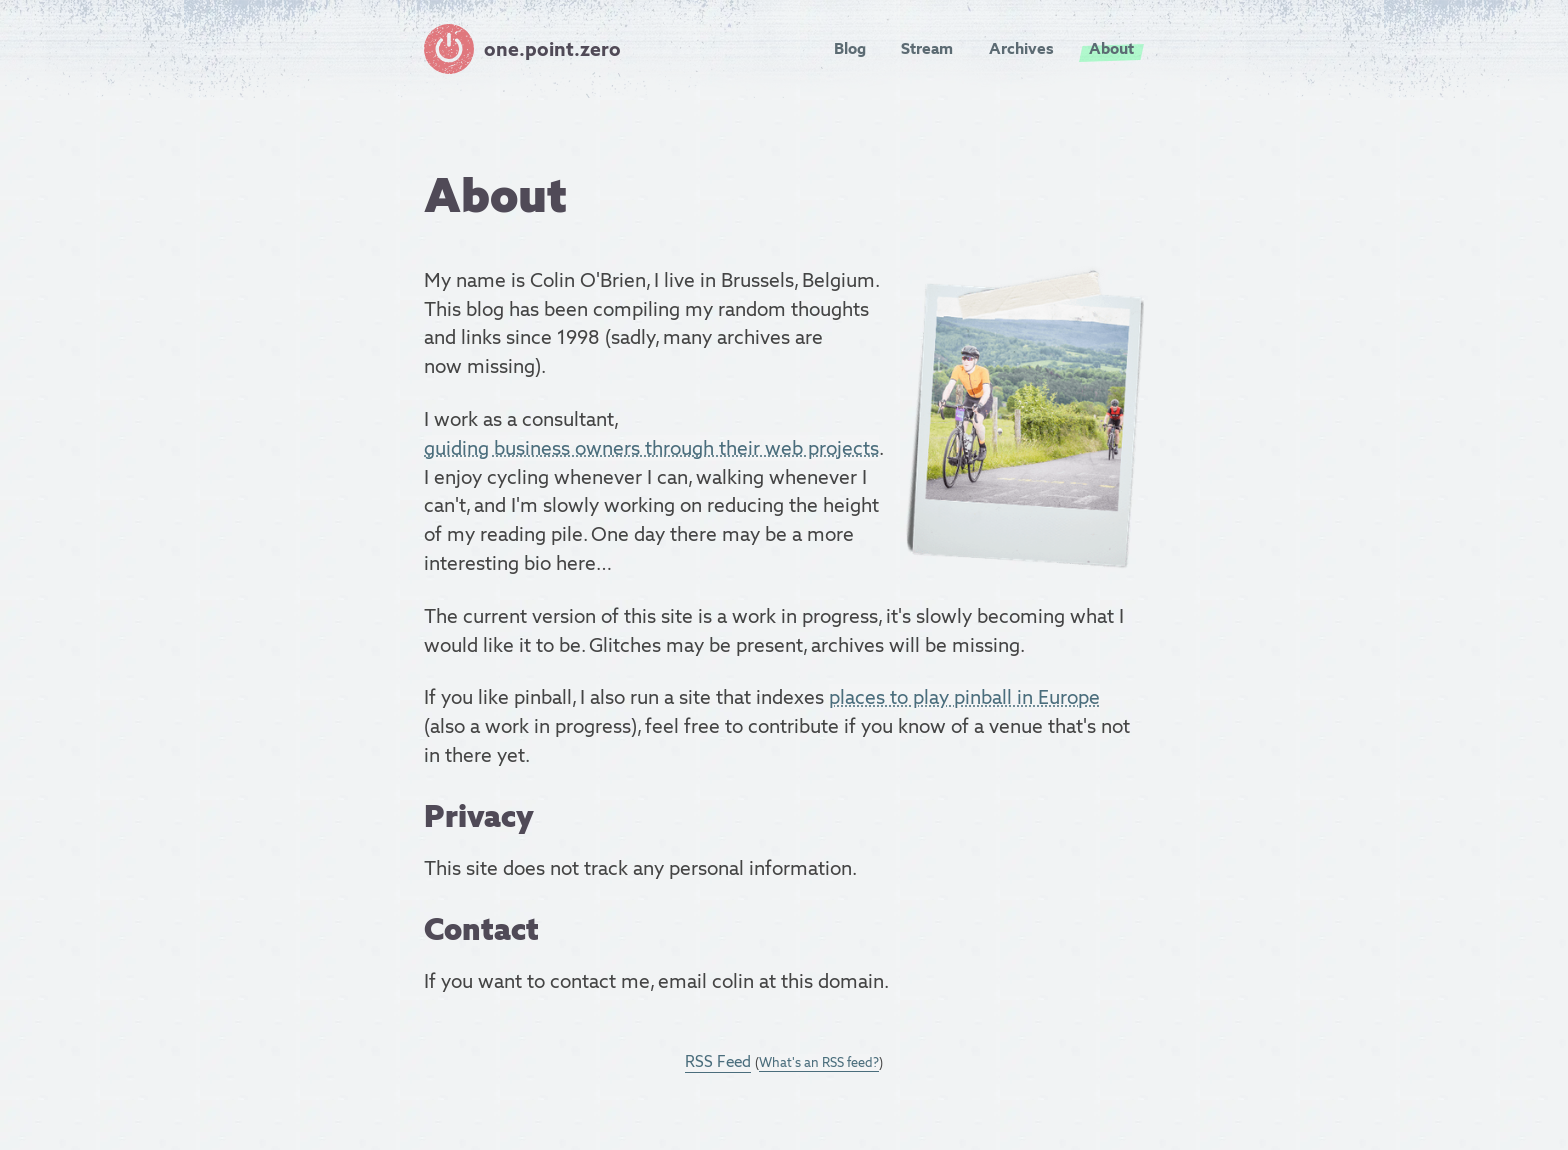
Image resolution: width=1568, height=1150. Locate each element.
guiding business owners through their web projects (651, 448)
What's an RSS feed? (819, 1062)
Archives (1021, 48)
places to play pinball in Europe (964, 697)
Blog (850, 48)
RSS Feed (718, 1061)
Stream (927, 48)
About (1111, 48)
